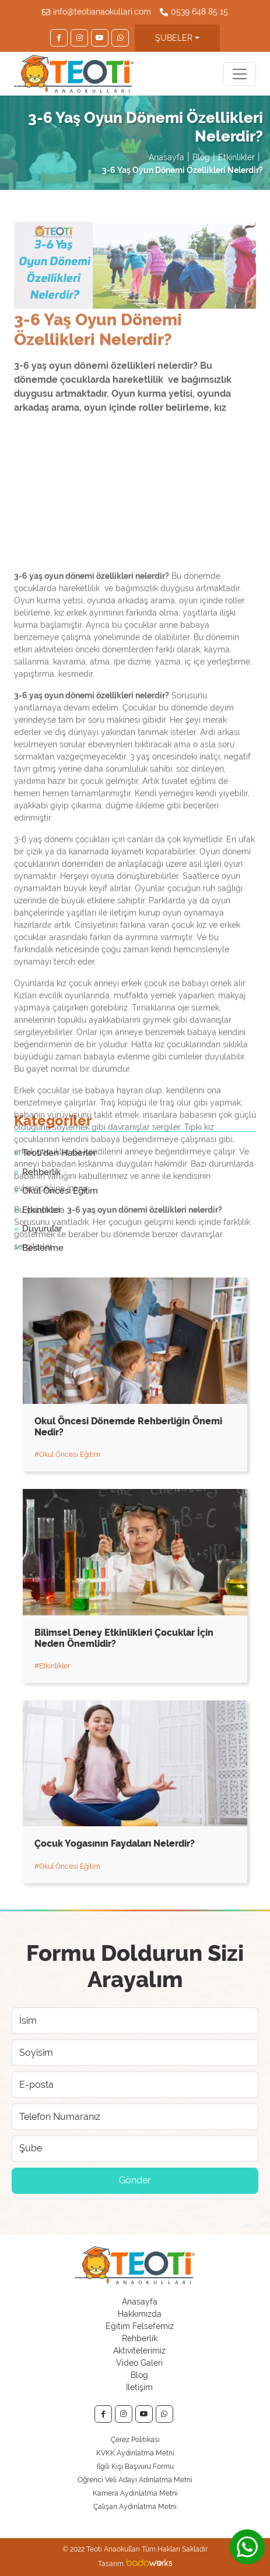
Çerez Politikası (135, 2440)
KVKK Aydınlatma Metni (135, 2453)
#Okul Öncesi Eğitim (67, 1455)
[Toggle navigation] (239, 74)
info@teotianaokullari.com (102, 11)
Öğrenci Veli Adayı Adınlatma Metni (135, 2480)
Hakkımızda (140, 2314)
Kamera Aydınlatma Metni (135, 2493)
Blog (201, 157)
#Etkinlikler (52, 1666)
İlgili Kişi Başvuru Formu (135, 2466)
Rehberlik (139, 2338)
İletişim (139, 2387)
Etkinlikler (236, 157)
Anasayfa (166, 157)
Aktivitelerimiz (139, 2350)
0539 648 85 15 (199, 11)
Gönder (135, 2180)
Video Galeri (139, 2362)
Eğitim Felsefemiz (140, 2326)
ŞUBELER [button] (173, 38)
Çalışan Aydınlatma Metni (135, 2507)
